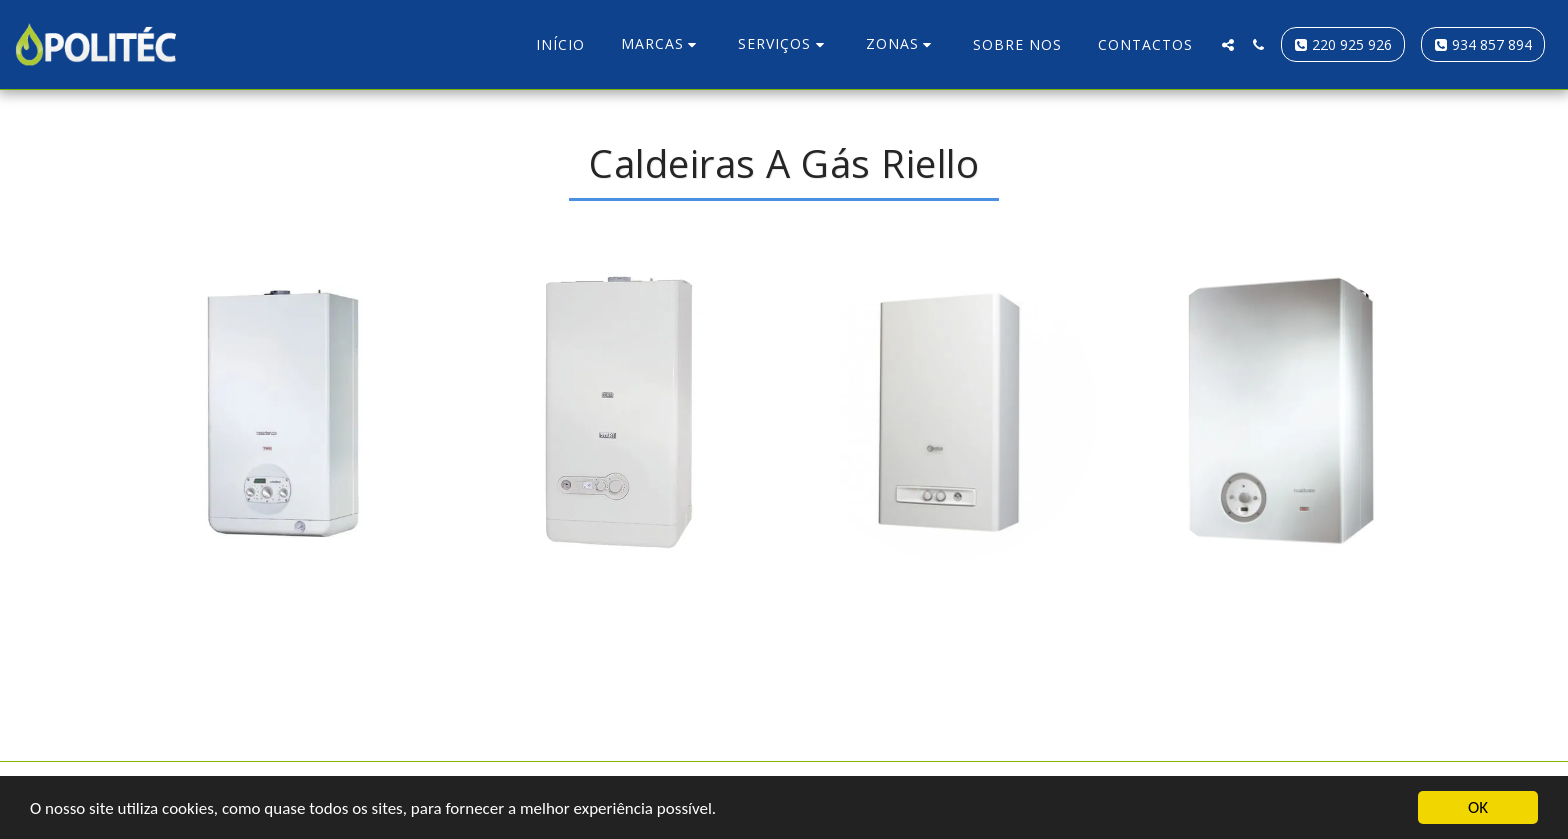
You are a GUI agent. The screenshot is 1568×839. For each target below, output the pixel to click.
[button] (662, 44)
